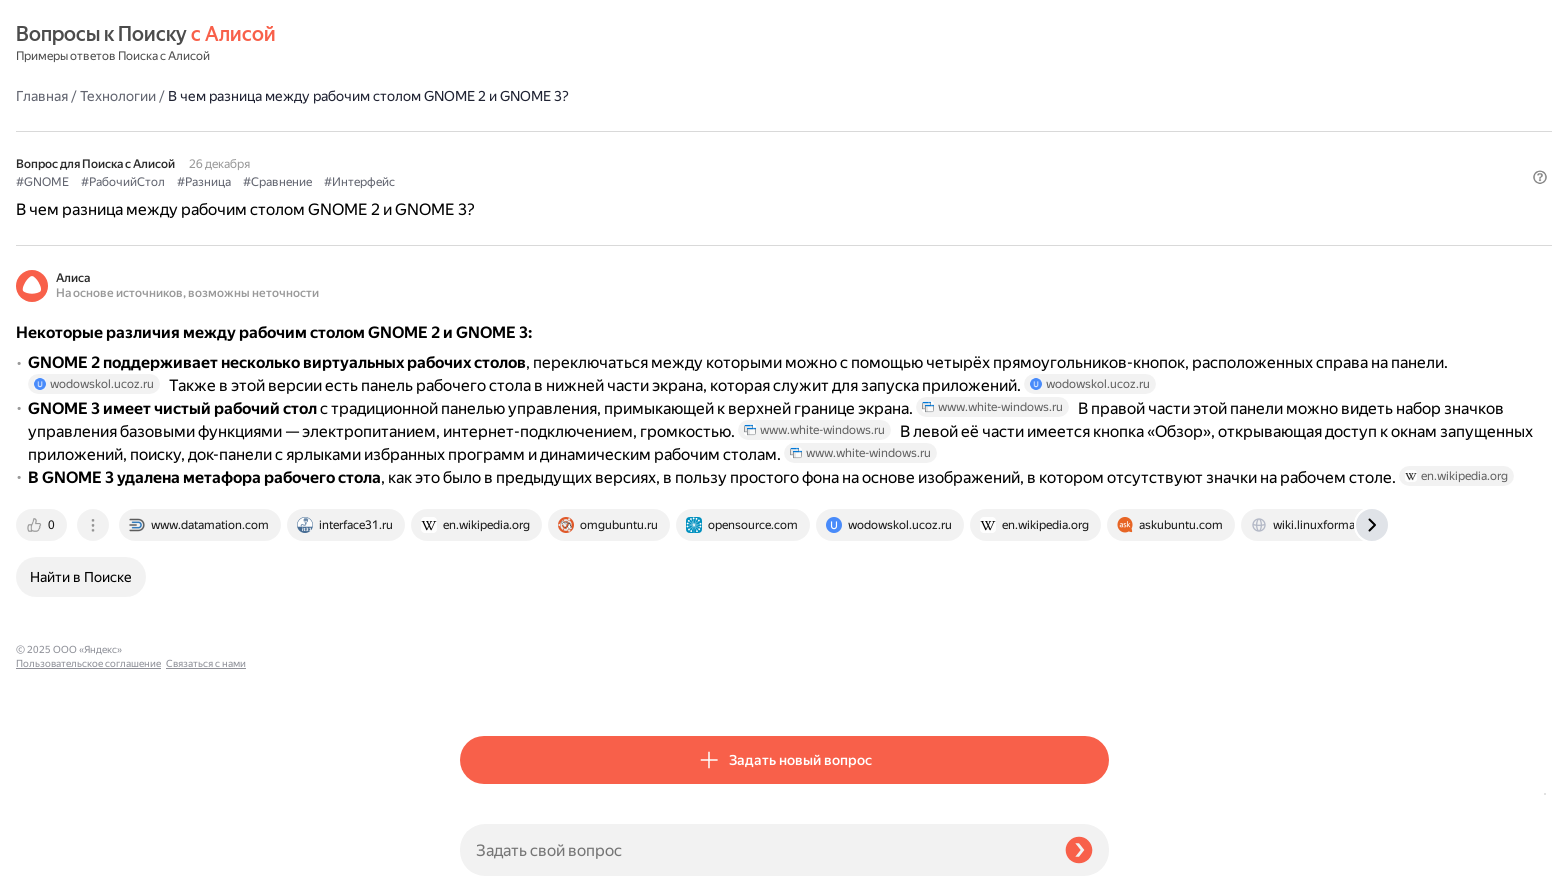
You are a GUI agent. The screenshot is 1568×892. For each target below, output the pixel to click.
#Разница (648, 131)
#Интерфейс (803, 131)
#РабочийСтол (567, 131)
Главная (486, 44)
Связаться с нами (56, 868)
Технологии (562, 44)
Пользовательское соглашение (88, 854)
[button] (1097, 164)
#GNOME (486, 131)
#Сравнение (721, 131)
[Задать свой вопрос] (754, 850)
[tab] (487, 686)
